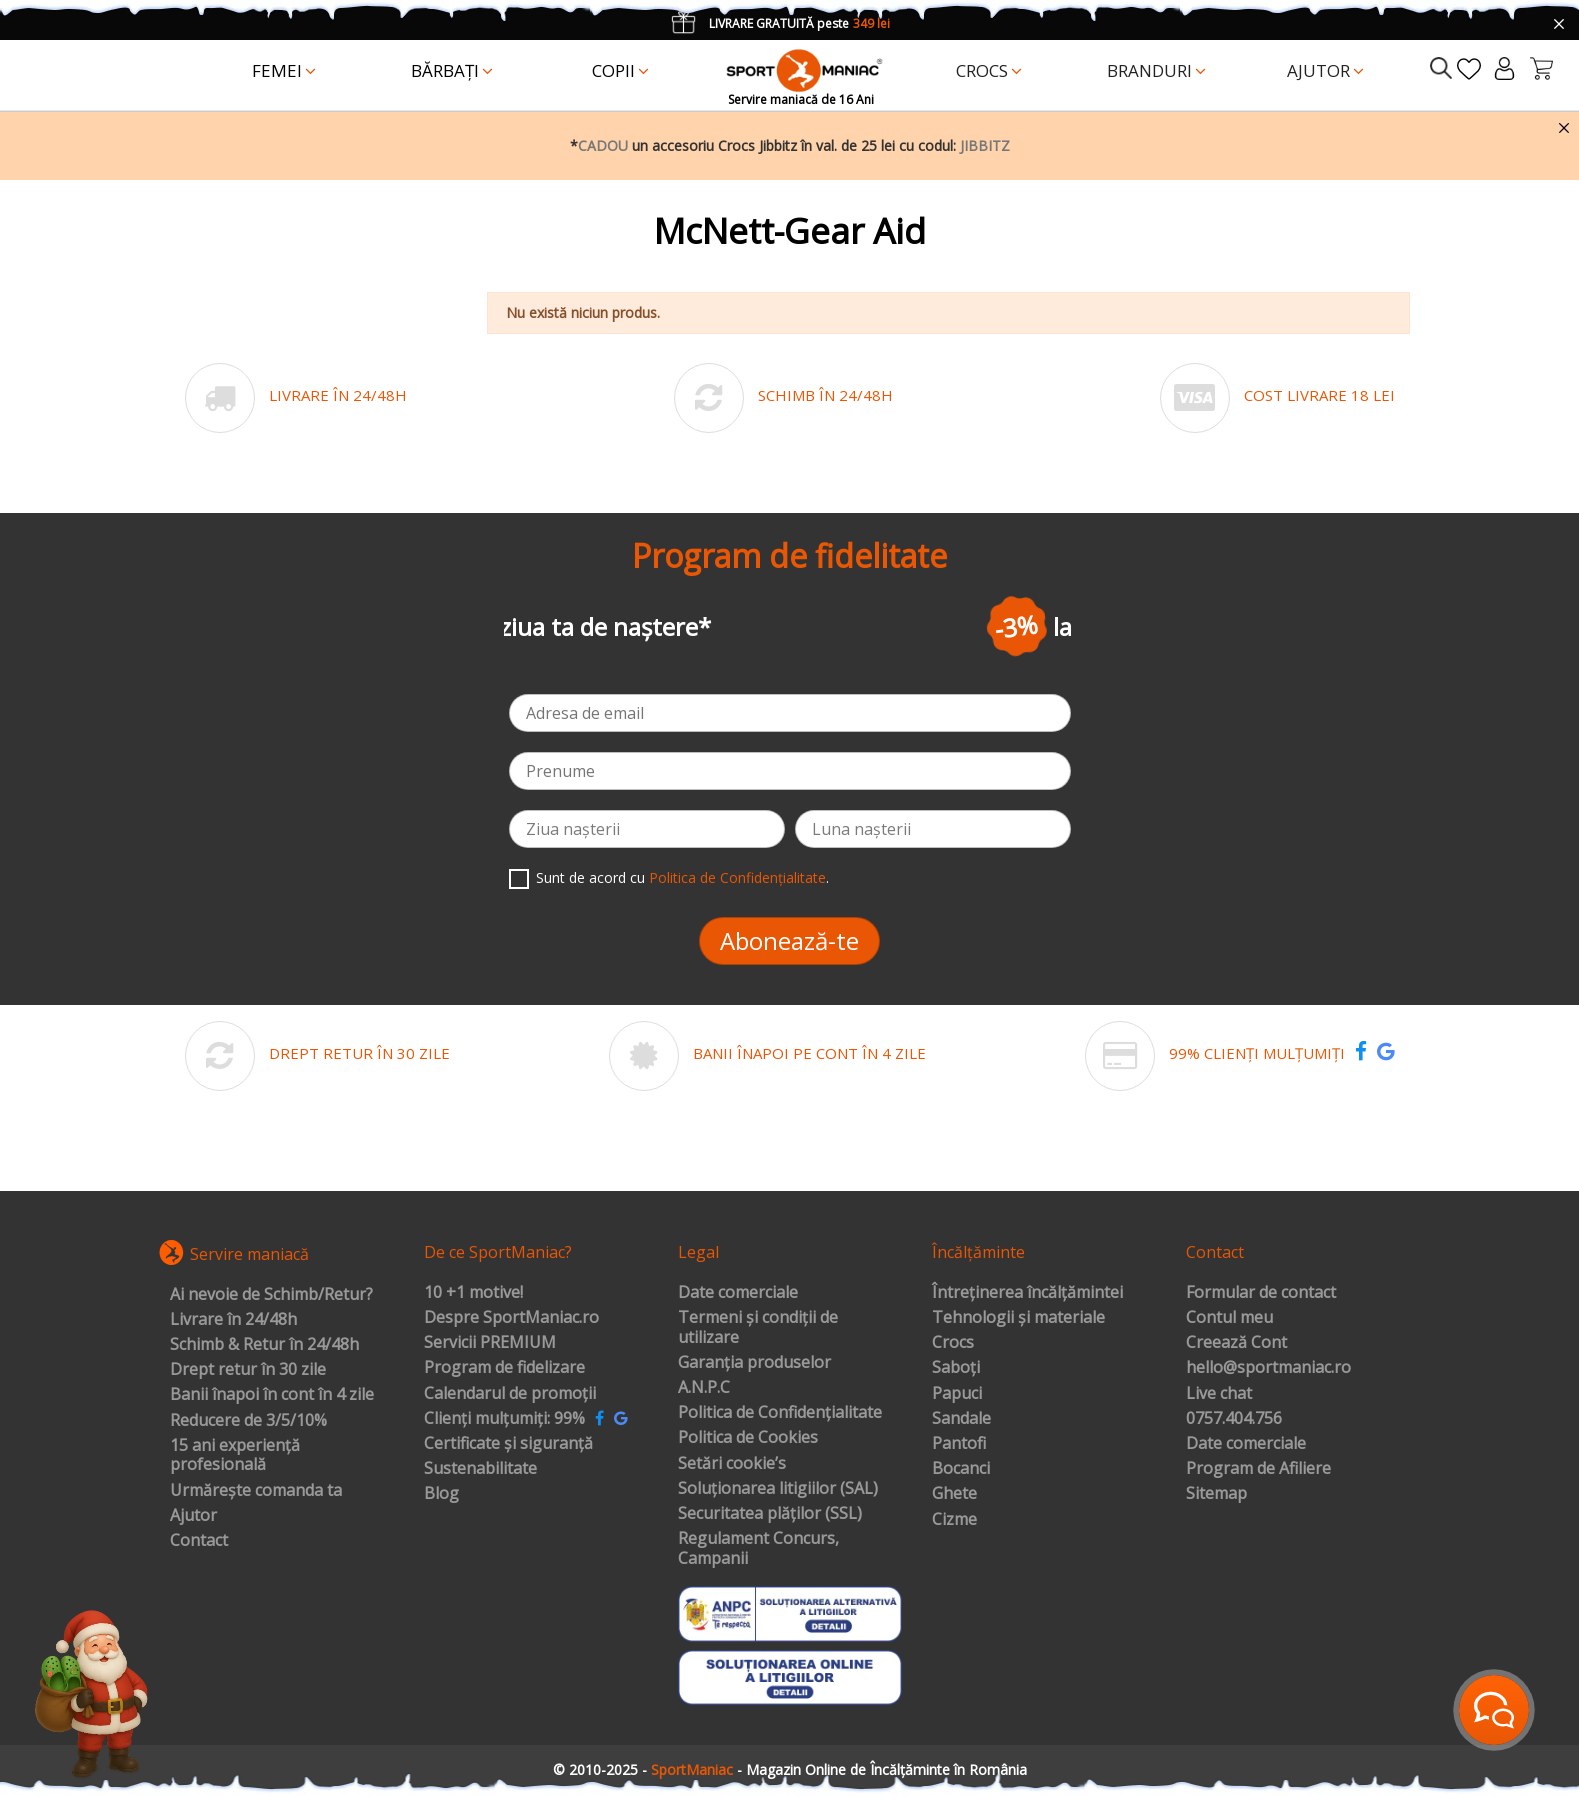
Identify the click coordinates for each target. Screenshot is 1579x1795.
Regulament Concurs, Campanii (758, 1548)
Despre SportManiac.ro (511, 1318)
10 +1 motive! (473, 1293)
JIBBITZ (985, 145)
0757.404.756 (1234, 1419)
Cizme (954, 1520)
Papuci (957, 1394)
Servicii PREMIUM (490, 1343)
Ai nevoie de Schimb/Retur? (271, 1295)
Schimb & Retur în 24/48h (264, 1345)
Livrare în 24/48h (233, 1320)
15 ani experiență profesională (235, 1455)
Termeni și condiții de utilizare (758, 1327)
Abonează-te (789, 940)
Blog (441, 1494)
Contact (199, 1541)
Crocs (953, 1343)
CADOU (603, 145)
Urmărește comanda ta (256, 1491)
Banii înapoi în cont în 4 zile (272, 1395)
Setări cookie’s (732, 1464)
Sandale (961, 1419)
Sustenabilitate (480, 1469)
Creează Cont (1236, 1343)
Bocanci (961, 1469)
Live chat (1219, 1394)
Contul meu (1229, 1318)
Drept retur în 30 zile (248, 1370)
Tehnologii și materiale (1018, 1318)
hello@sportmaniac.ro (1268, 1368)
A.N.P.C (704, 1388)
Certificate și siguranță (508, 1444)
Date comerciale (738, 1293)
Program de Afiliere (1258, 1469)
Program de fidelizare (504, 1368)
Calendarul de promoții (510, 1394)
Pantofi (959, 1444)
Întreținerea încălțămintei (1027, 1293)
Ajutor (193, 1516)
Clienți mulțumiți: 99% (504, 1419)
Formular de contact (1261, 1293)
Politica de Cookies (748, 1438)
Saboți (956, 1368)
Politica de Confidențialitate (737, 877)
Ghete (954, 1494)
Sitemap (1216, 1494)
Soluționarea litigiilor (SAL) (778, 1489)
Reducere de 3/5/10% (248, 1421)
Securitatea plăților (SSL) (770, 1514)
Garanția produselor (754, 1363)
